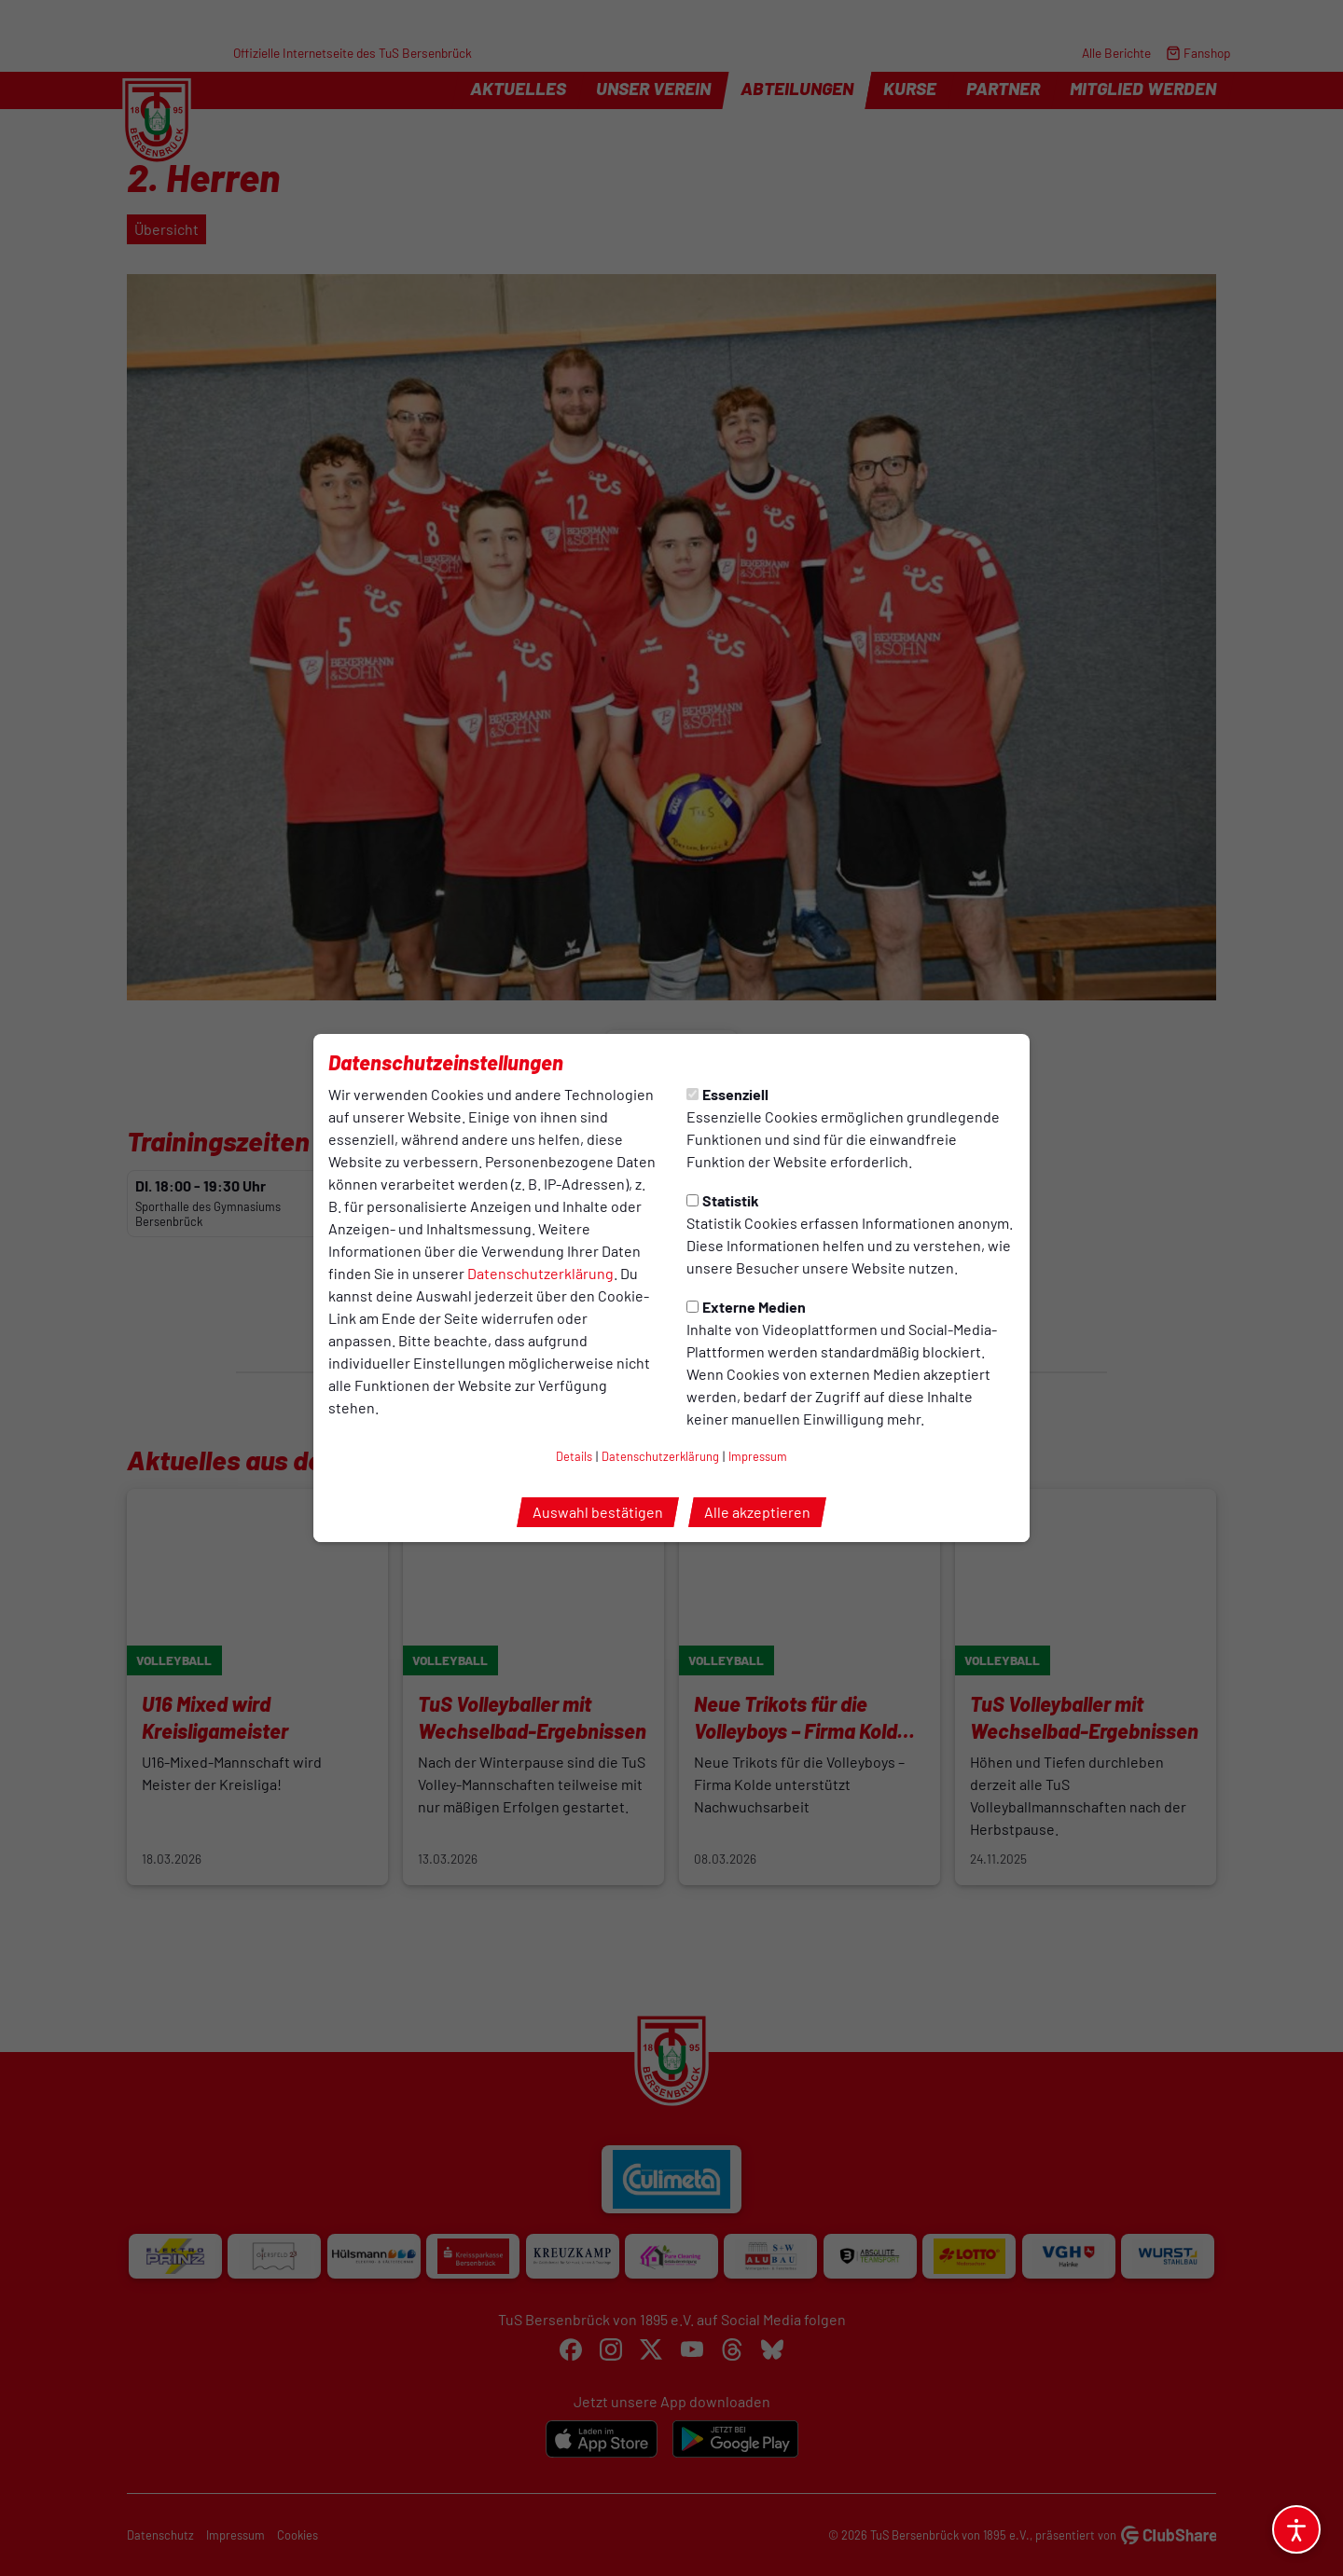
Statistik (722, 1200)
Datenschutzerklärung (540, 1273)
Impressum (757, 1456)
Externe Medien (746, 1307)
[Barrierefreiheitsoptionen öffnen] (1296, 2529)
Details (574, 1456)
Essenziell (727, 1094)
